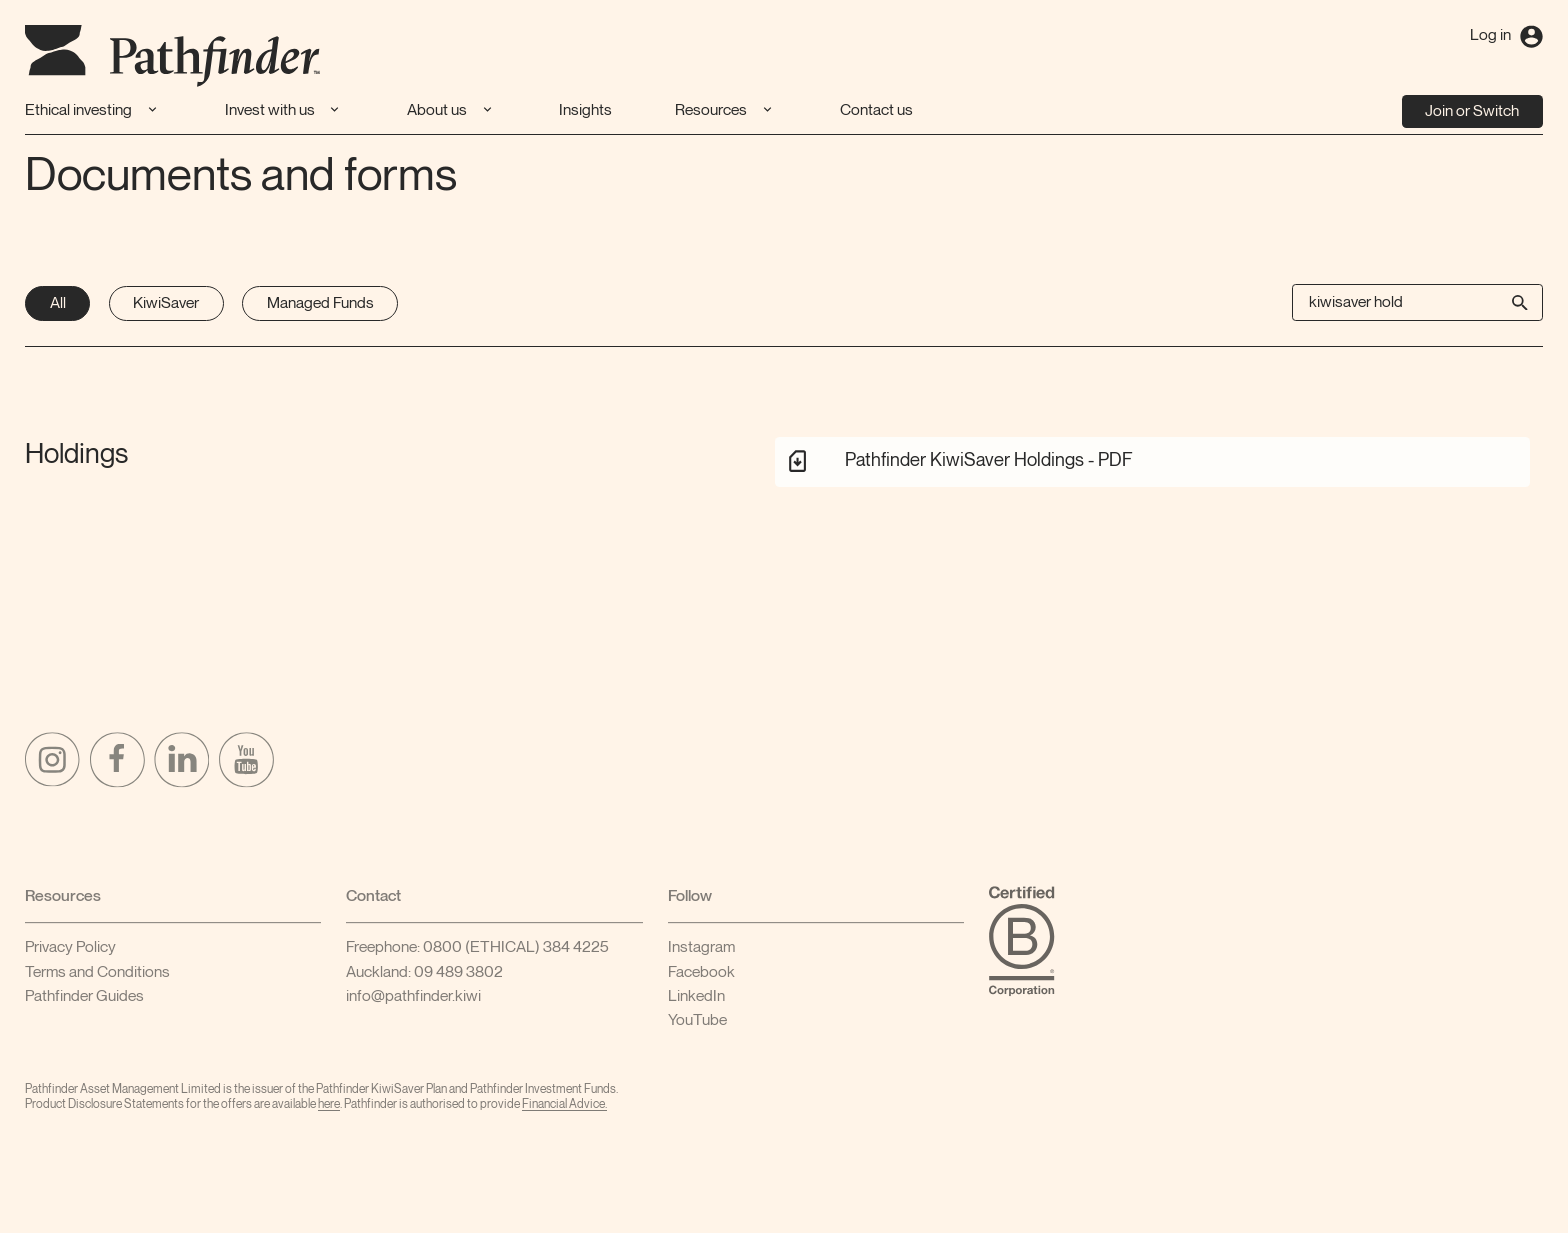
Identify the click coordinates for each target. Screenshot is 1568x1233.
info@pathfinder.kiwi (413, 1002)
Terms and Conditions (97, 978)
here (329, 1110)
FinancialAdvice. (564, 1110)
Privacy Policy (70, 953)
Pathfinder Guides (84, 1002)
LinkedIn (696, 1002)
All (58, 303)
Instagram (701, 953)
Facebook (701, 978)
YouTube (697, 1026)
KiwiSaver (166, 303)
